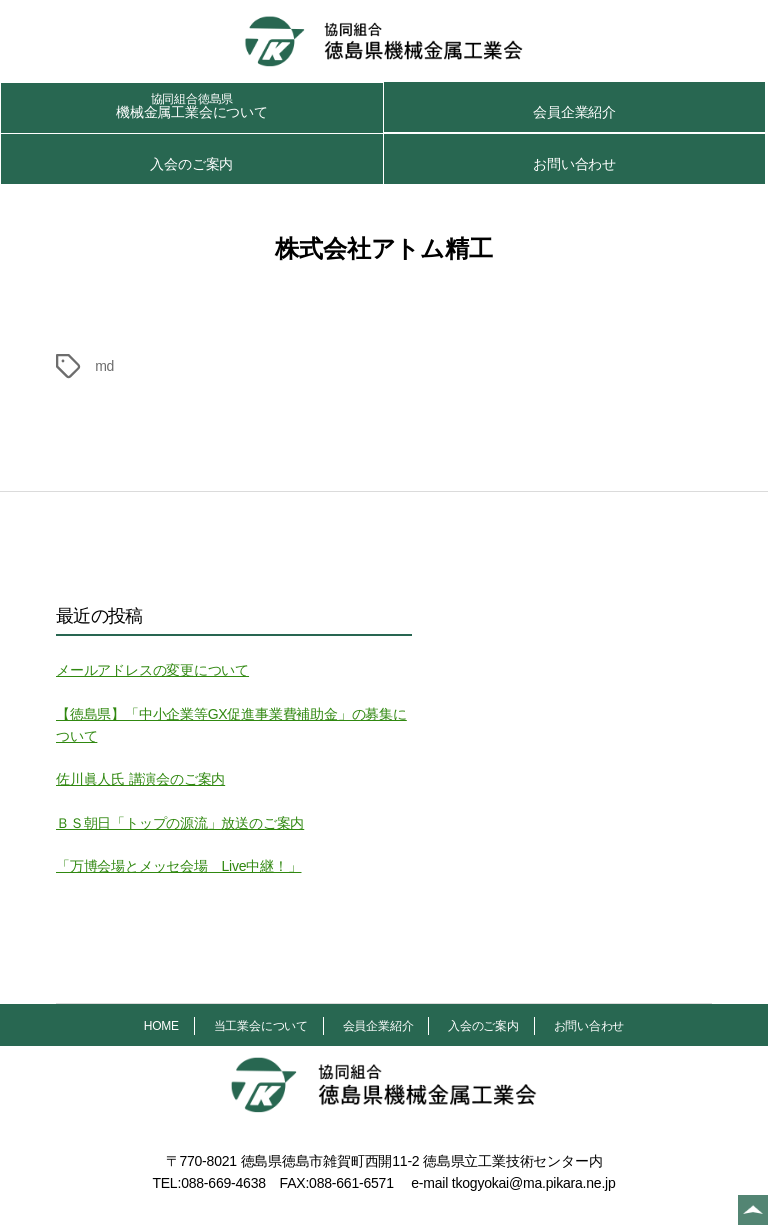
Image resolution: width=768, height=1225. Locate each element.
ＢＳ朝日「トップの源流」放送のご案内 (180, 823)
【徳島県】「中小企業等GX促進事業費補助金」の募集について (231, 725)
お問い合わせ (574, 164)
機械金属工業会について (192, 106)
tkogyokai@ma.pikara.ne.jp (534, 1183)
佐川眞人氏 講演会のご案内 (140, 779)
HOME (161, 1026)
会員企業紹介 (574, 112)
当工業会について (261, 1026)
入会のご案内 (191, 164)
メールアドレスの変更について (152, 670)
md (104, 366)
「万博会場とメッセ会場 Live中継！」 (178, 866)
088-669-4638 (223, 1183)
